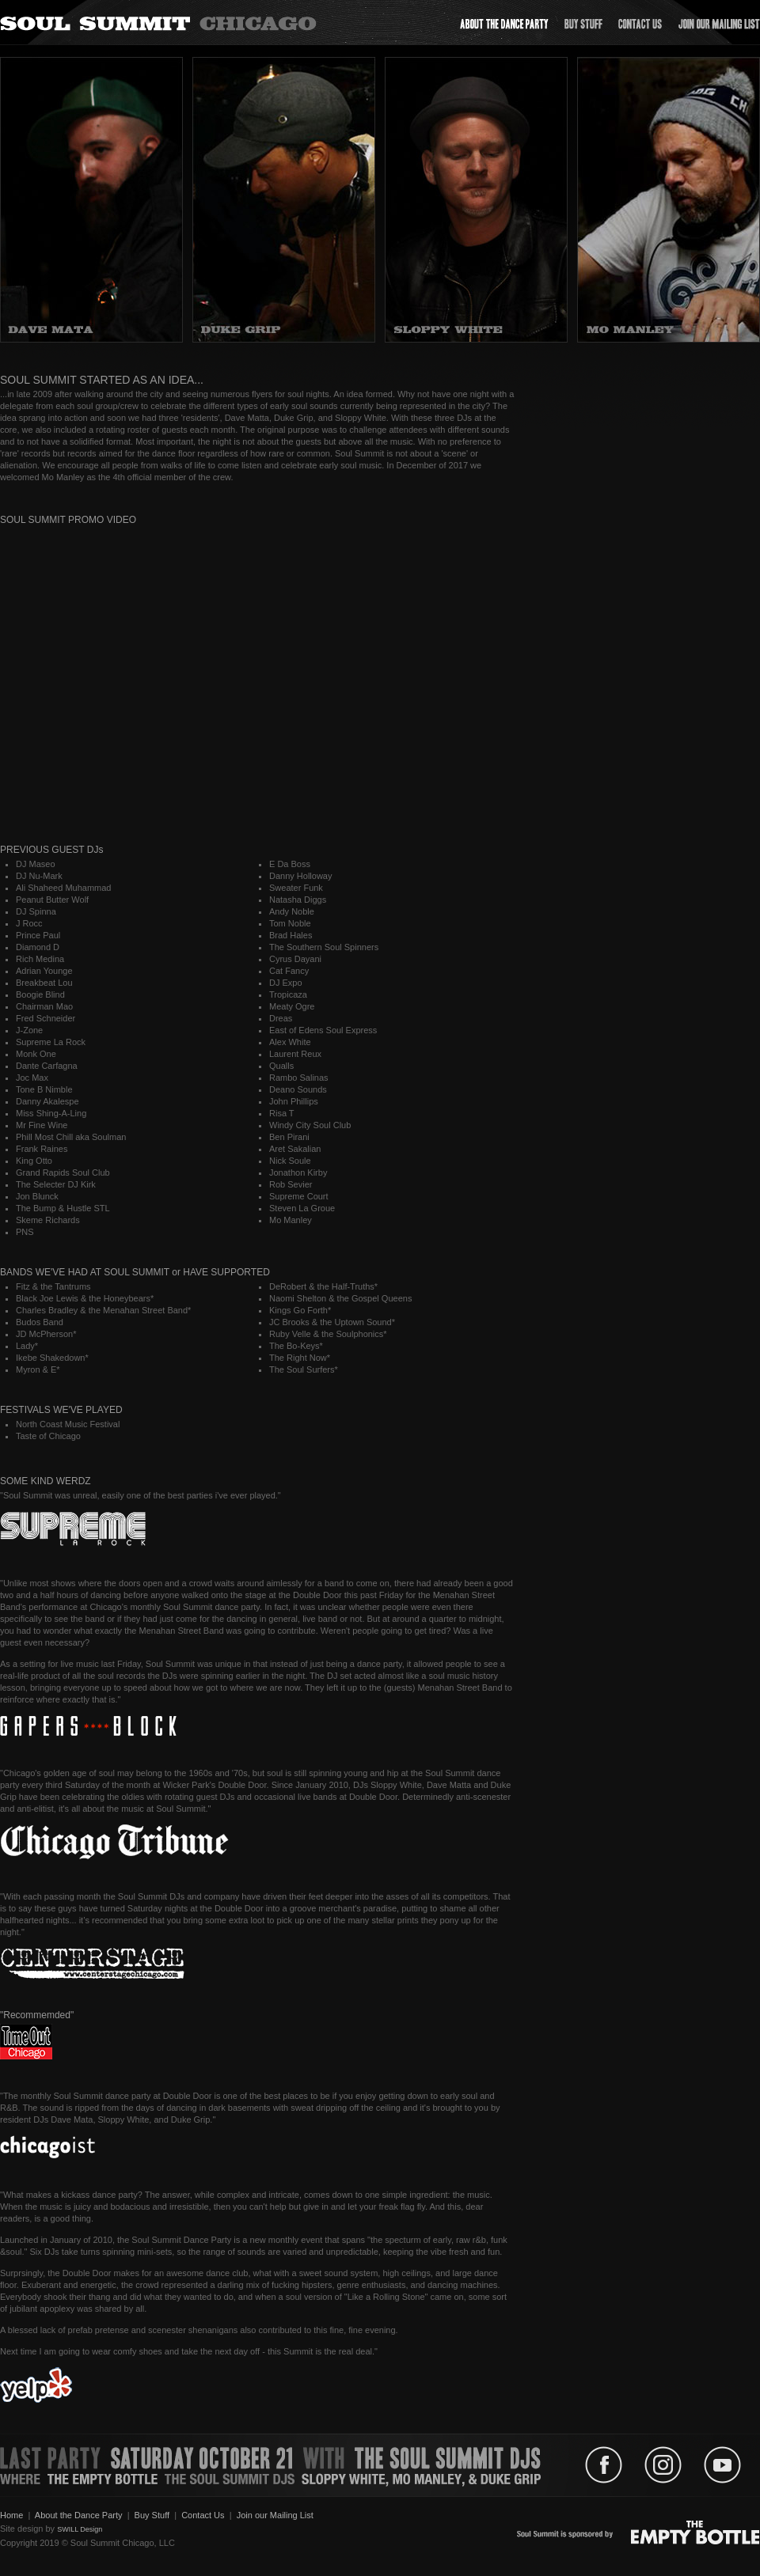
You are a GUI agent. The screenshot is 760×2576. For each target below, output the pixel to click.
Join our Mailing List (275, 2515)
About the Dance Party (79, 2515)
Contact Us (202, 2515)
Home (11, 2515)
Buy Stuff (152, 2515)
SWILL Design (79, 2529)
